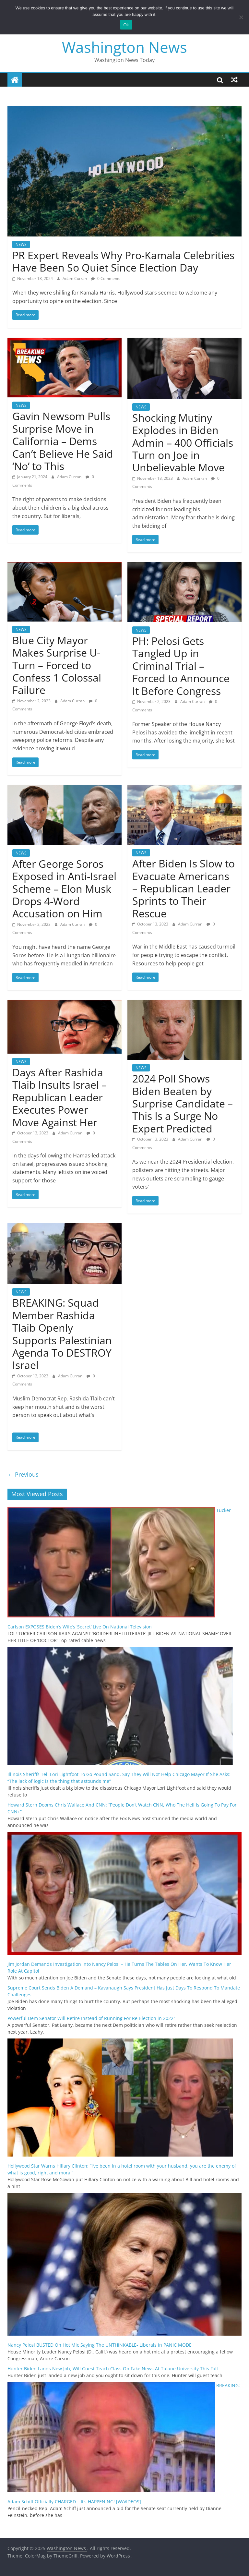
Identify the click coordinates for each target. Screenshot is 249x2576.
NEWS (21, 244)
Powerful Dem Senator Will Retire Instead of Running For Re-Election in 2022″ (91, 2018)
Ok (126, 24)
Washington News (124, 47)
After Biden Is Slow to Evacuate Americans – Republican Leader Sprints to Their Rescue (183, 888)
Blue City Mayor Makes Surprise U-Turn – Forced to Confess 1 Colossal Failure (56, 665)
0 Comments (105, 278)
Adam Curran (75, 278)
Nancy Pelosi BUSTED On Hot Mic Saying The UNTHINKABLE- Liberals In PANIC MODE (99, 2345)
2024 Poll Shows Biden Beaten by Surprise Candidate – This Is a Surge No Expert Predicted (182, 1103)
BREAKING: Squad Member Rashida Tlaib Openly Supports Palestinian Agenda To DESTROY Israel (62, 1334)
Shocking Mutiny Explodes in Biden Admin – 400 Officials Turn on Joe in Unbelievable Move (182, 443)
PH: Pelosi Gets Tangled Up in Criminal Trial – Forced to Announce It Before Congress (181, 666)
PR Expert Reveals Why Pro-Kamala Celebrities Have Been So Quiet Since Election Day (123, 261)
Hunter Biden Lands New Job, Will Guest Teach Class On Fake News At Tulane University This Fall (112, 2368)
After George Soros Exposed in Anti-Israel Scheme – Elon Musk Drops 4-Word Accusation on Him (64, 889)
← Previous (23, 1474)
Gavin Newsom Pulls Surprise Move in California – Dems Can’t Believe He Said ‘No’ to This (62, 441)
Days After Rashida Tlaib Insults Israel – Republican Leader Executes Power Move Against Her (59, 1097)
